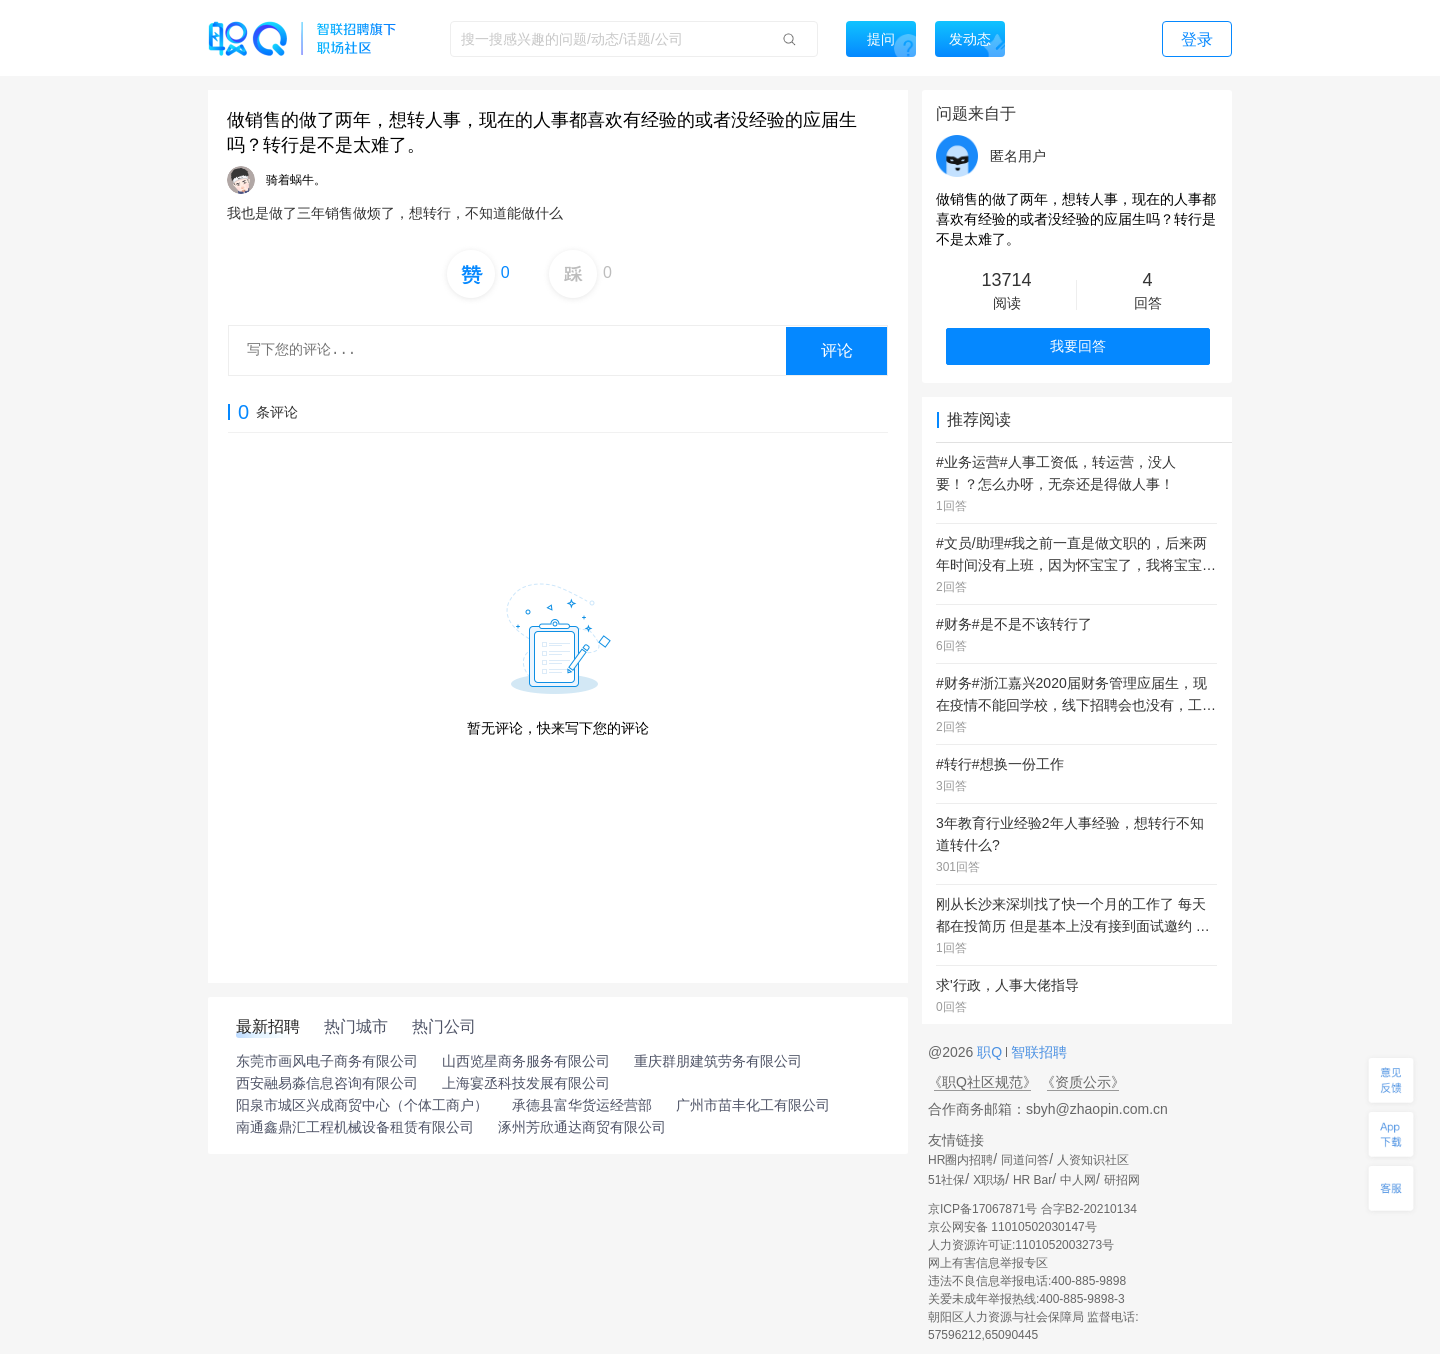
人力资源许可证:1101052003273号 (1021, 1245)
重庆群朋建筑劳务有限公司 (718, 1061)
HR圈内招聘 (960, 1160)
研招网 (1122, 1180)
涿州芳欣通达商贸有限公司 (582, 1127)
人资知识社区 (1093, 1160)
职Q (991, 1052)
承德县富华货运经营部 (582, 1105)
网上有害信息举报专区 (988, 1263)
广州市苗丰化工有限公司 (753, 1105)
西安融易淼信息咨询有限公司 (327, 1083)
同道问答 (1025, 1160)
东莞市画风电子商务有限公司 (327, 1061)
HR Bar (1032, 1180)
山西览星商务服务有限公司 (526, 1061)
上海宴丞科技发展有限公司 (526, 1083)
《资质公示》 (1083, 1082)
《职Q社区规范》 (982, 1082)
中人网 (1078, 1180)
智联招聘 (1037, 1052)
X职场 (989, 1180)
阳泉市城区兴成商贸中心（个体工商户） (362, 1105)
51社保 (946, 1180)
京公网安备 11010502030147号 (1012, 1227)
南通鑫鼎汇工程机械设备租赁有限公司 (355, 1127)
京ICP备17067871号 (982, 1209)
